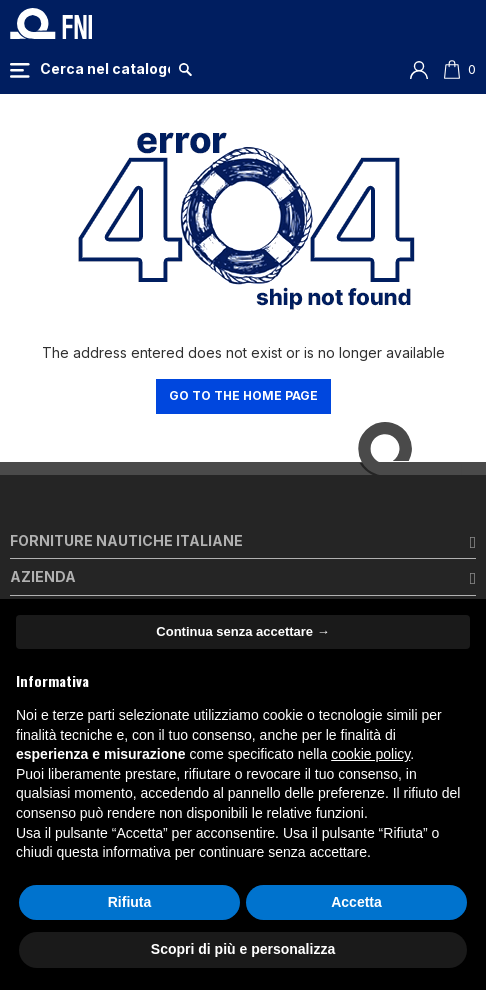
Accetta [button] (356, 902)
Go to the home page (243, 395)
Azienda (43, 576)
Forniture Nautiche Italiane (126, 540)
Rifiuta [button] (130, 902)
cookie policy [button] (370, 754)
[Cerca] (105, 69)
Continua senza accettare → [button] (242, 631)
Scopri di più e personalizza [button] (243, 949)
